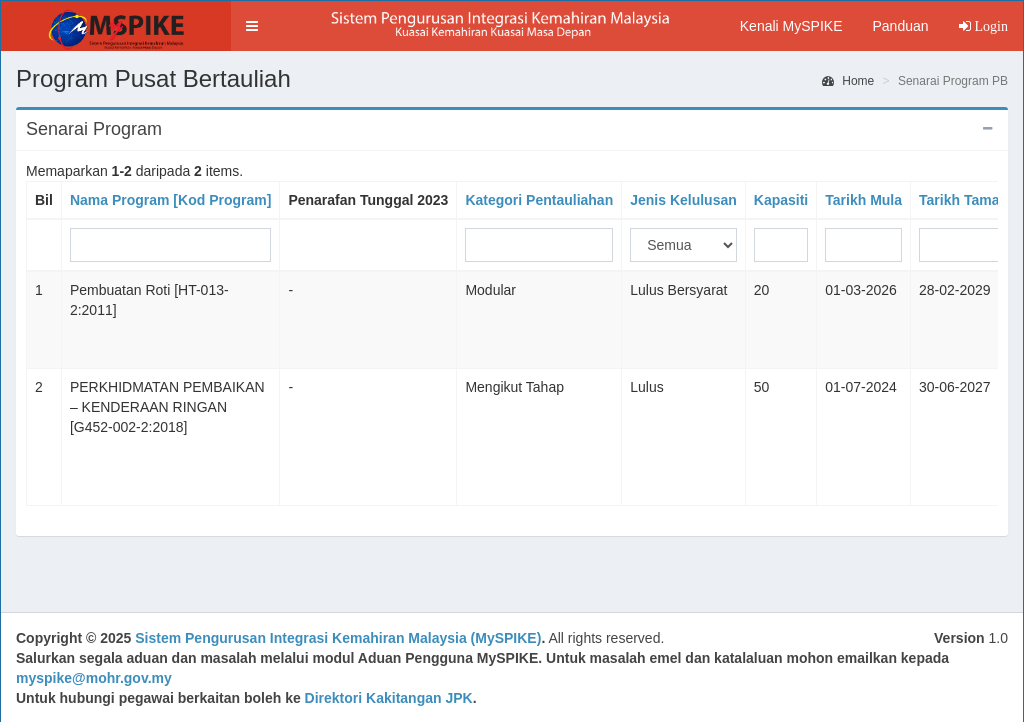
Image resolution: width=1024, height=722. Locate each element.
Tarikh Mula (863, 200)
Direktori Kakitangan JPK (389, 698)
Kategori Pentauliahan (539, 200)
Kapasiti (781, 200)
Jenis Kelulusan (683, 200)
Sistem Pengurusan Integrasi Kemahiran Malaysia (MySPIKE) (338, 638)
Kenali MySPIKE (791, 26)
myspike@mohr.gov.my (94, 678)
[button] (252, 26)
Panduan (900, 26)
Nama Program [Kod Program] (170, 200)
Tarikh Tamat (961, 200)
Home (848, 81)
